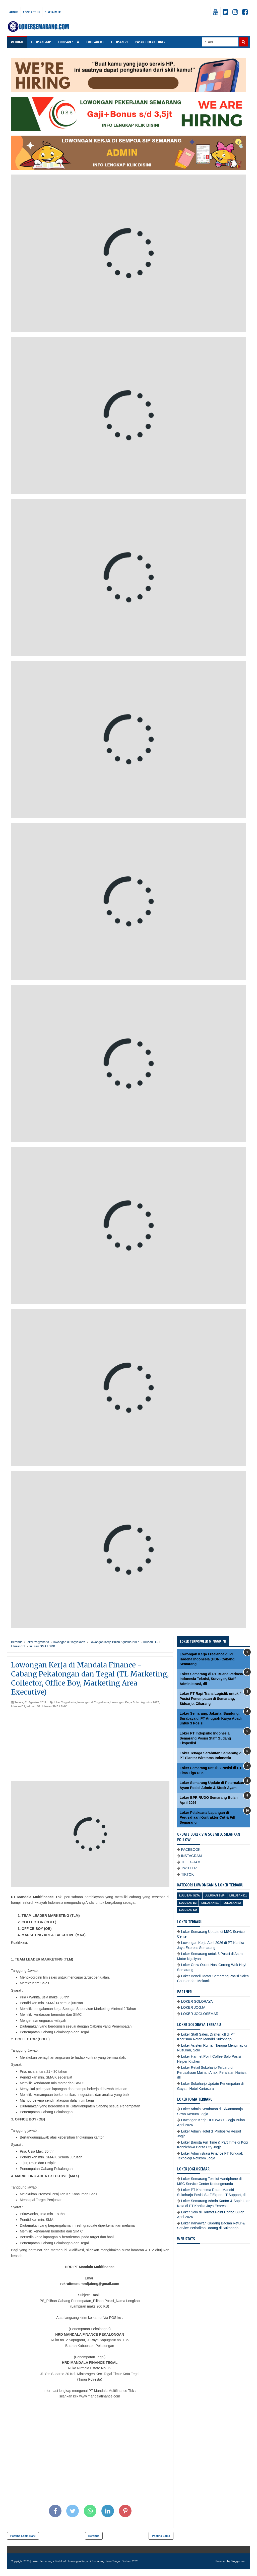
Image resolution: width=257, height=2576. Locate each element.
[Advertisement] (90, 1746)
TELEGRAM (191, 1862)
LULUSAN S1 (119, 41)
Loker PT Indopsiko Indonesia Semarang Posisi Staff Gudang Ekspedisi (205, 1738)
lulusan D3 (18, 1706)
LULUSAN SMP (41, 41)
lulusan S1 (33, 1706)
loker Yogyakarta (65, 1702)
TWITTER (189, 1868)
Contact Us (31, 12)
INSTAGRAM (191, 1856)
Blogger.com (238, 2561)
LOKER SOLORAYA (197, 2001)
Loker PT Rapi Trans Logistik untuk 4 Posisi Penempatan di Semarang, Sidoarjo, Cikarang (211, 1698)
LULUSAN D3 (94, 41)
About (14, 12)
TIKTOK (187, 1874)
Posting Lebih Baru (23, 2535)
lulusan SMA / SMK (54, 1706)
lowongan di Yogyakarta (93, 1702)
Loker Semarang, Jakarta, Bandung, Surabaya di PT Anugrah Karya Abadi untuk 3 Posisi (211, 1718)
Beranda (93, 2535)
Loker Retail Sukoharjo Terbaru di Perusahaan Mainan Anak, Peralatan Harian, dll (212, 2072)
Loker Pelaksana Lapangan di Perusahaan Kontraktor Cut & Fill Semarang (207, 1817)
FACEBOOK (191, 1849)
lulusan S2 (232, 1902)
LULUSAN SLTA (68, 41)
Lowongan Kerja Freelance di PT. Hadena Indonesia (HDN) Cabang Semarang (207, 1659)
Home (17, 41)
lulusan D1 (238, 1895)
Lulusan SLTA (189, 1895)
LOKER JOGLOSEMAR (200, 2014)
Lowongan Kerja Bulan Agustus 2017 (134, 1702)
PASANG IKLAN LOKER (150, 41)
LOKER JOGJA (193, 2007)
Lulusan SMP (214, 1895)
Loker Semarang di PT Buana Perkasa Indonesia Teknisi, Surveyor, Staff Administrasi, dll (211, 1679)
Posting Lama (161, 2535)
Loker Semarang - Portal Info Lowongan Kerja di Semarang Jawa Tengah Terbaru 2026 (85, 2561)
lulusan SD (188, 1909)
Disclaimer (52, 12)
